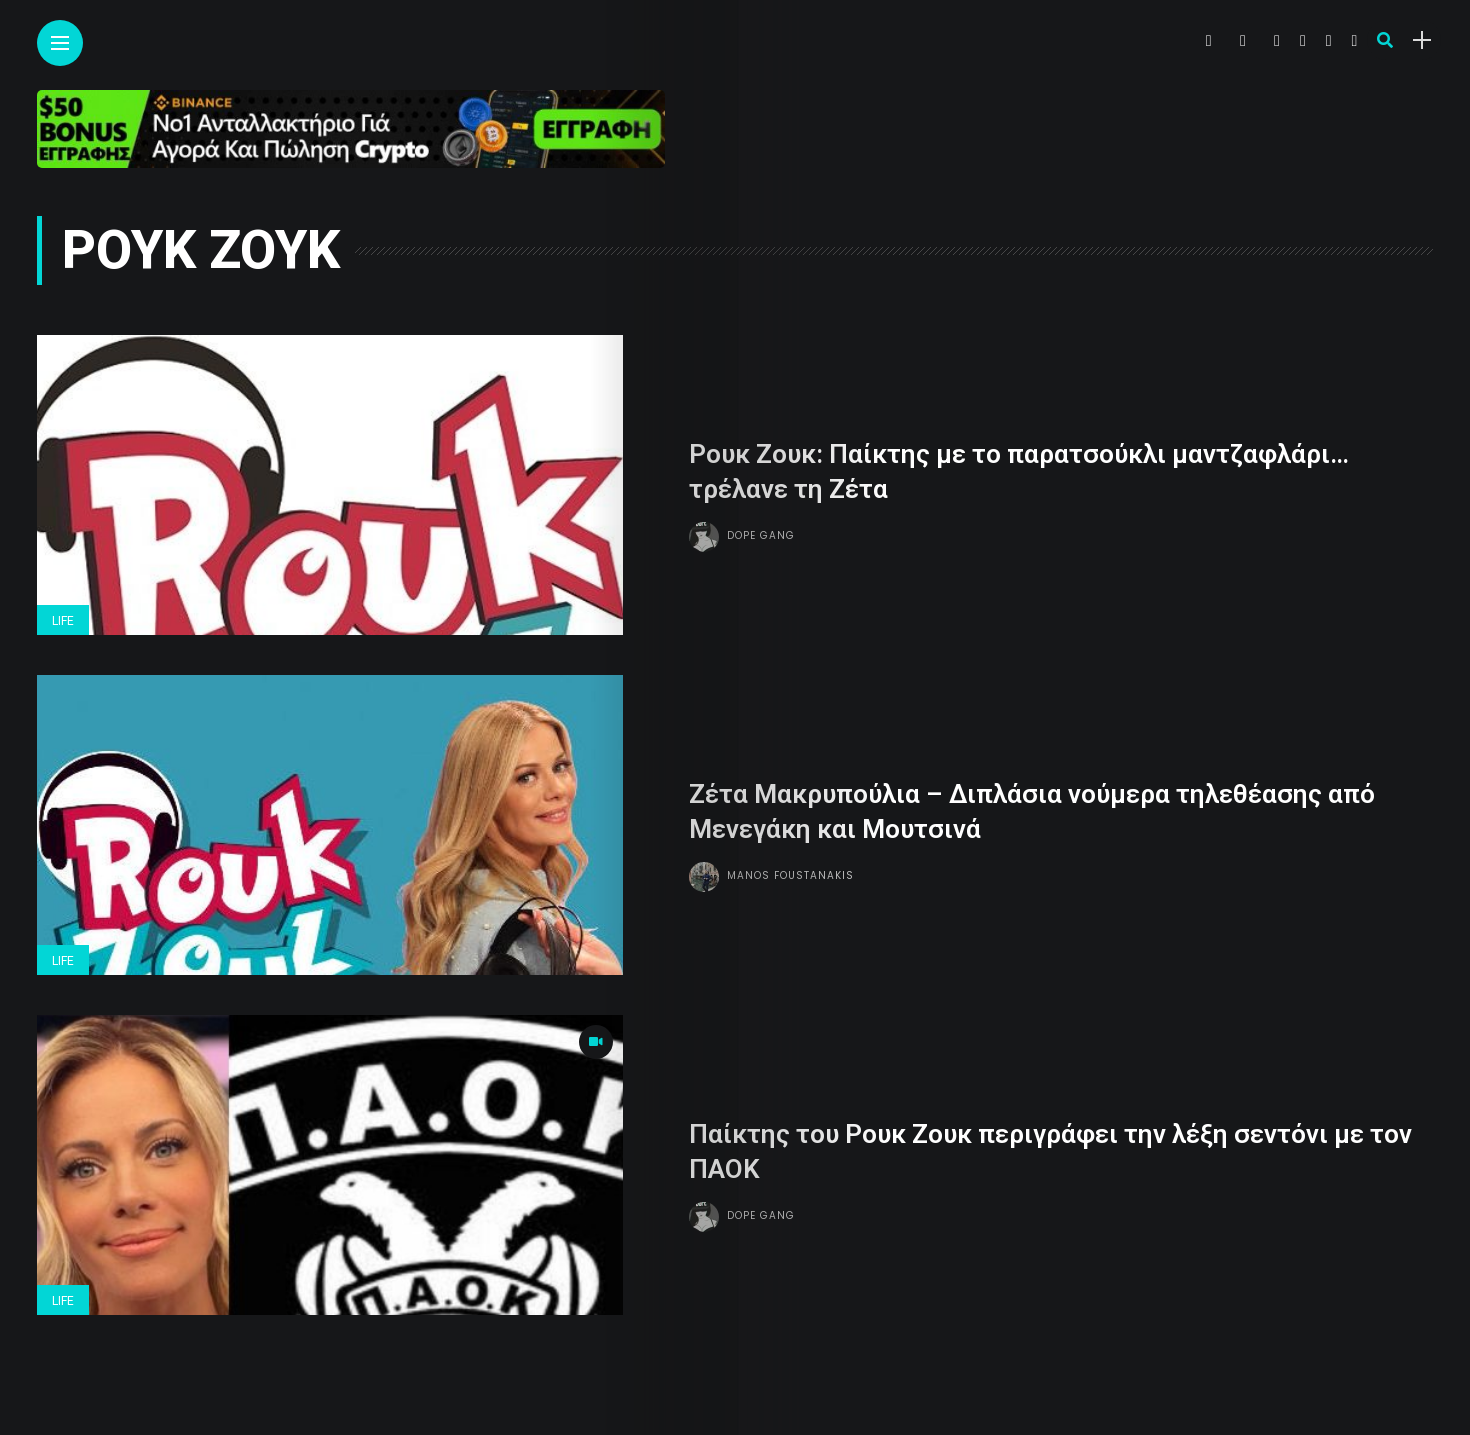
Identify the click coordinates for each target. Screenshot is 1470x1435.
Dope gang (761, 534)
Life (63, 621)
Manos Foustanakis (790, 874)
